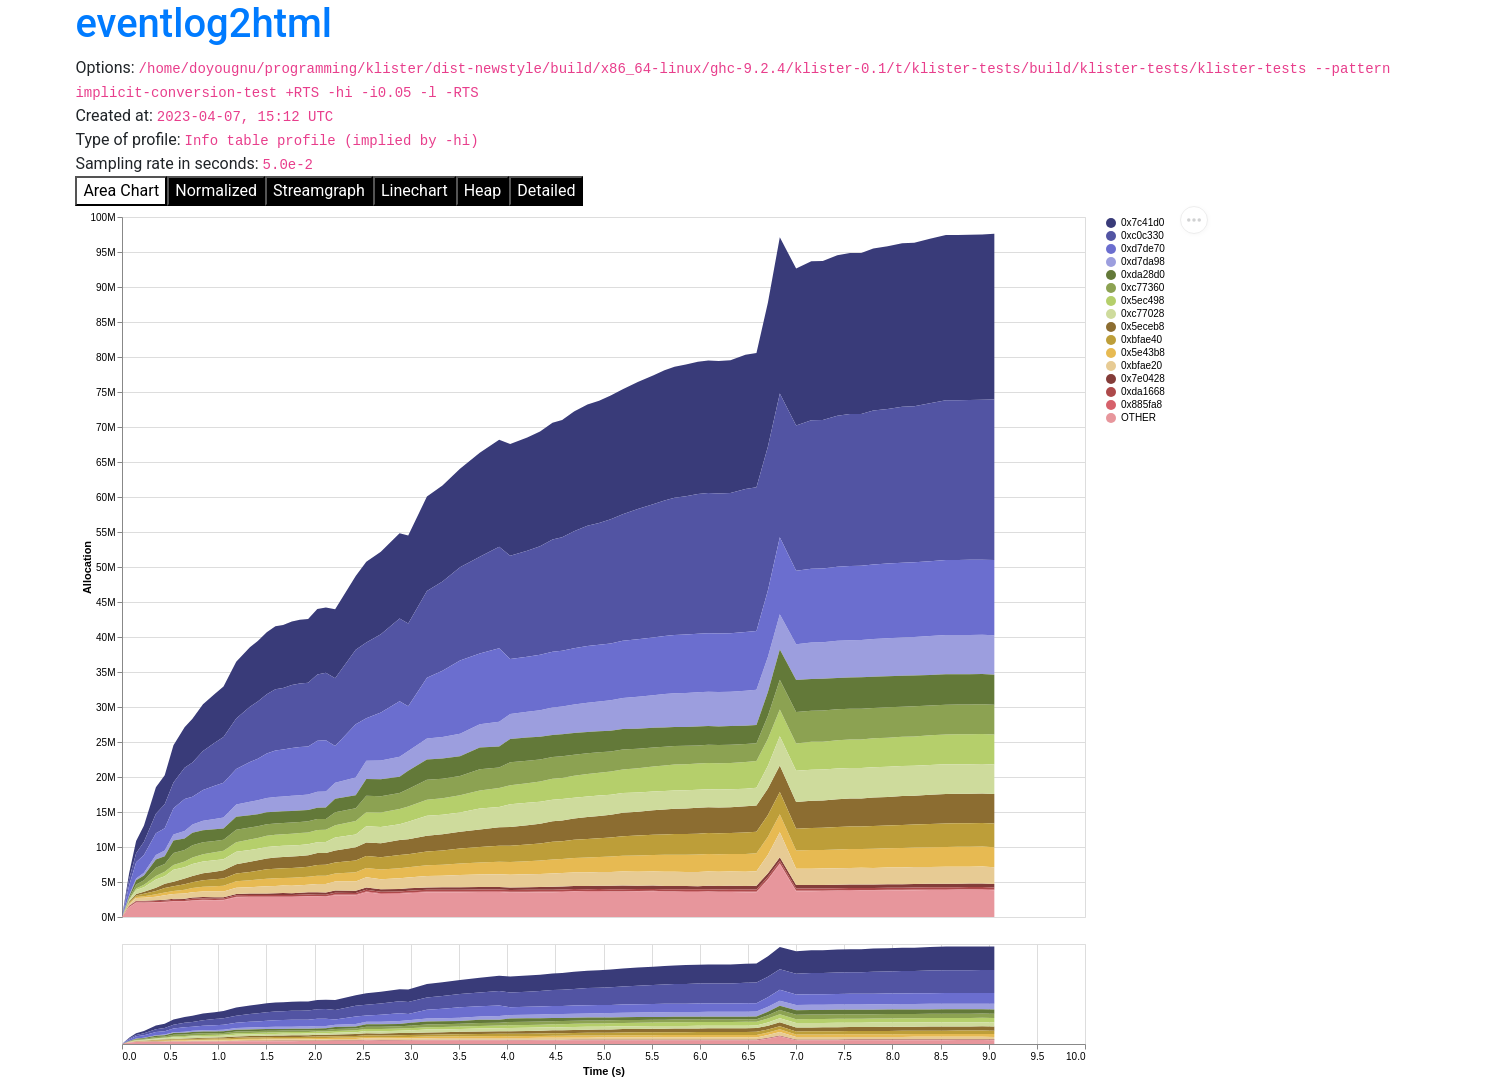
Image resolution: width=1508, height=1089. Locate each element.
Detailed (546, 190)
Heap (483, 190)
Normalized (216, 190)
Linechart (414, 190)
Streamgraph (319, 190)
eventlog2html (203, 23)
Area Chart (121, 190)
